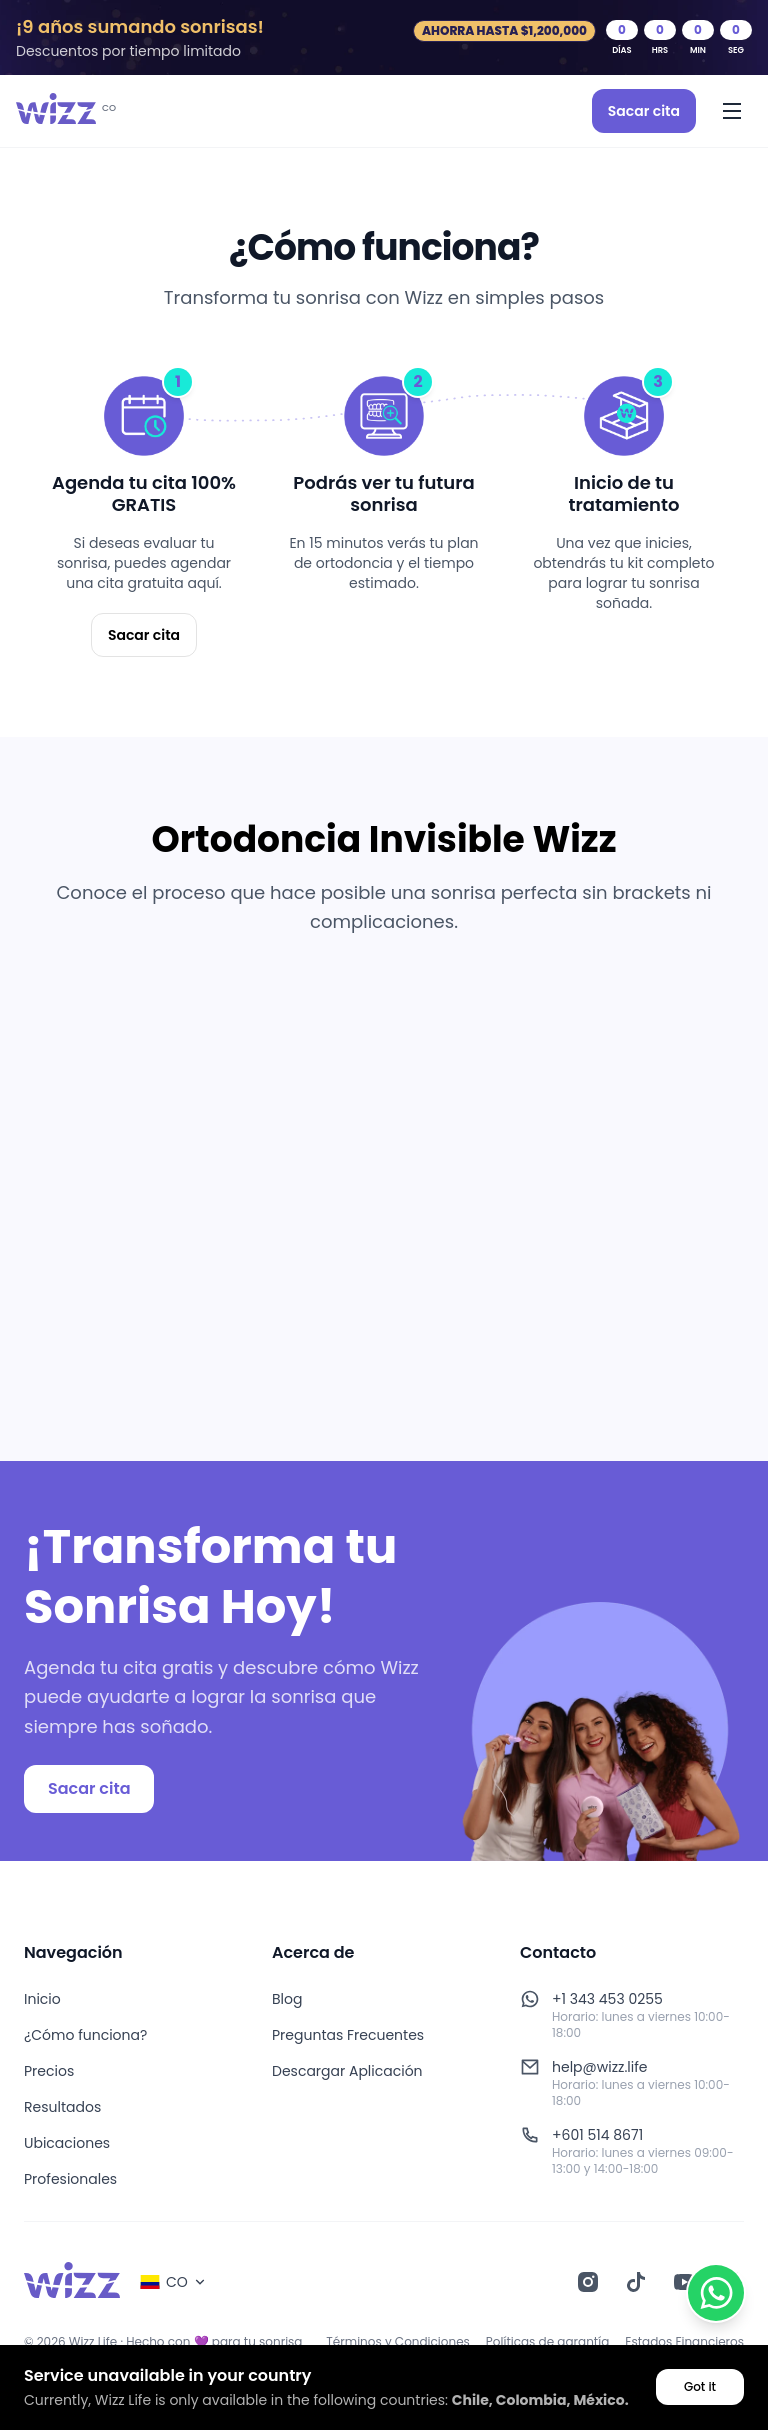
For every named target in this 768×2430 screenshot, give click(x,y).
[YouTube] (684, 2282)
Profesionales (70, 2179)
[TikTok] (636, 2282)
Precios (49, 2071)
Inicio (42, 1999)
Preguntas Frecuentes (348, 2035)
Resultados (62, 2107)
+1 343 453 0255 (607, 1999)
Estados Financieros (684, 2342)
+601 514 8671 (597, 2135)
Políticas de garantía (547, 2342)
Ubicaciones (67, 2143)
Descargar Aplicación (347, 2071)
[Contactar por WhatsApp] (716, 2293)
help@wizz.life (600, 2067)
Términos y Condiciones (398, 2342)
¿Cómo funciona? (85, 2035)
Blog (287, 1999)
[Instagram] (588, 2282)
